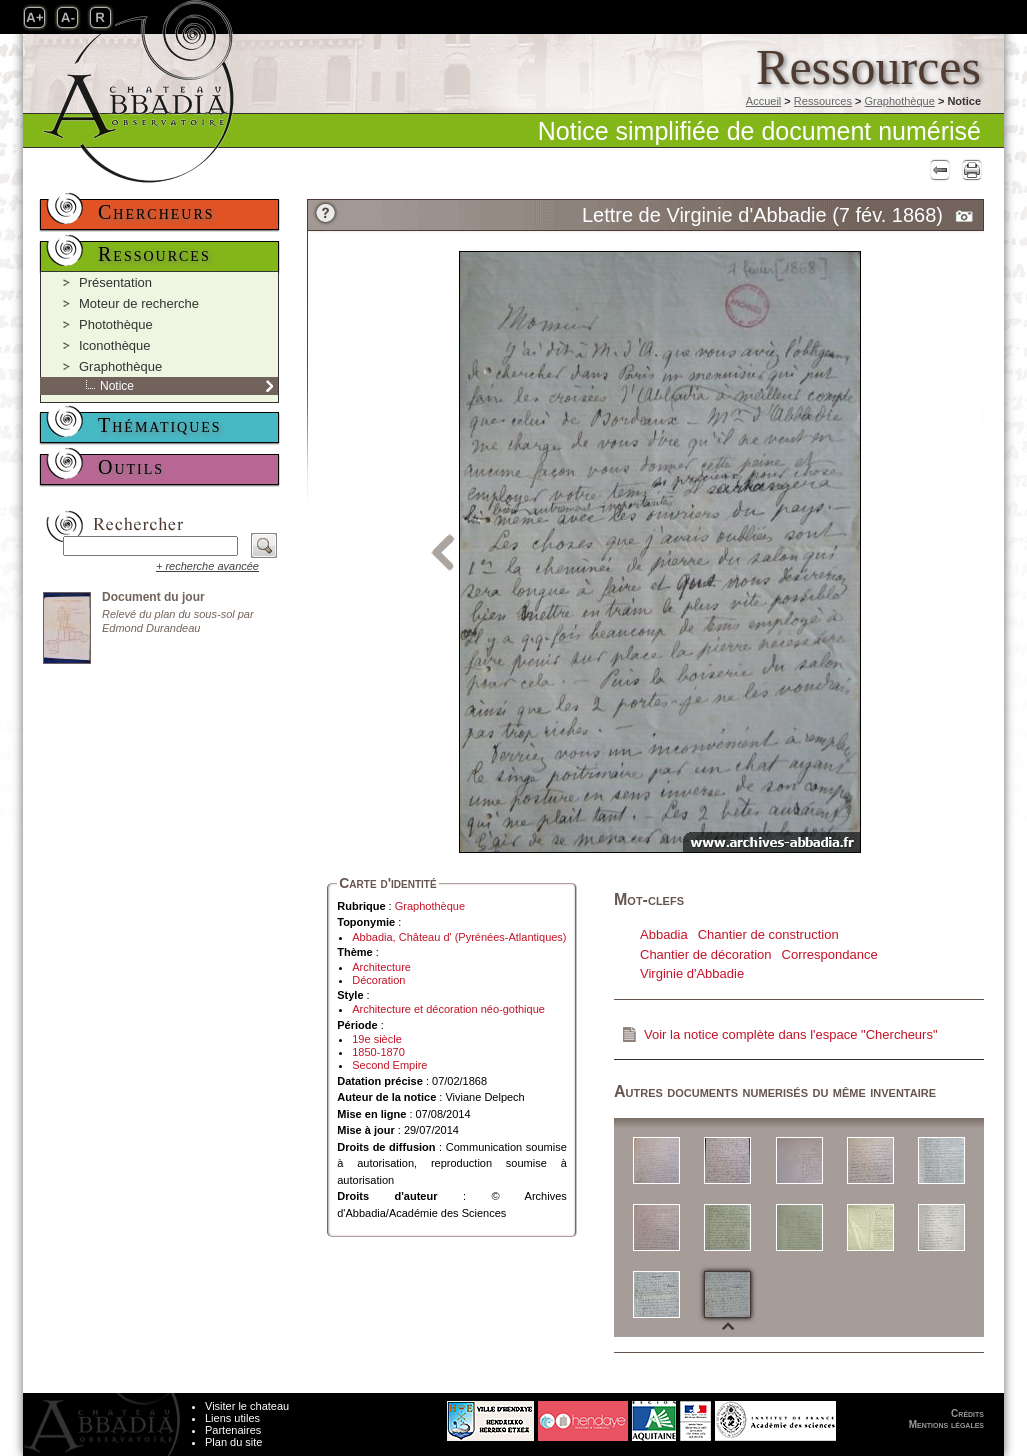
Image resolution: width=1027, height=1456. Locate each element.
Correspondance (830, 954)
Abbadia (664, 934)
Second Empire (389, 1065)
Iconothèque (115, 345)
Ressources (823, 101)
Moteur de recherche (139, 303)
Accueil (763, 101)
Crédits (967, 1413)
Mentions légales (946, 1424)
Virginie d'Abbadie (692, 973)
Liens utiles (232, 1418)
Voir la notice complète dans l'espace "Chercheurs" (791, 1034)
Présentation (115, 282)
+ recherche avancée (207, 566)
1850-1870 (378, 1052)
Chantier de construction (768, 934)
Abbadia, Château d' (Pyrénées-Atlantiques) (459, 937)
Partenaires (233, 1430)
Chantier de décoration (706, 954)
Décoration (378, 980)
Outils (131, 467)
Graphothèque (899, 101)
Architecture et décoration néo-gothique (448, 1009)
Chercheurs (156, 212)
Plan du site (233, 1442)
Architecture (381, 967)
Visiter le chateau (247, 1406)
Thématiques (160, 425)
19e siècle (377, 1039)
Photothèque (116, 324)
